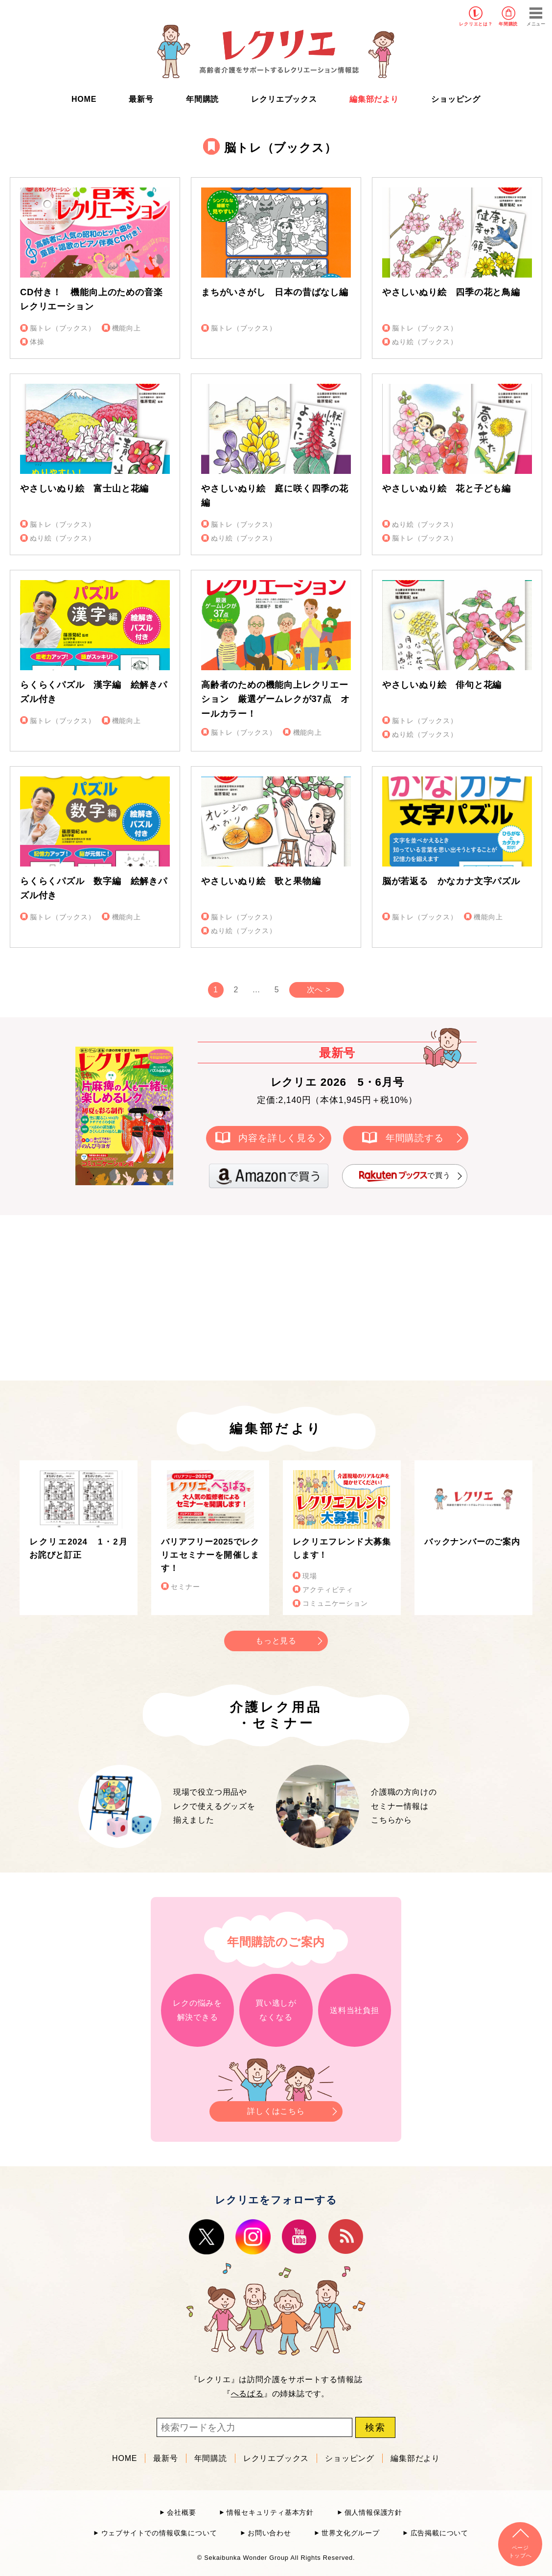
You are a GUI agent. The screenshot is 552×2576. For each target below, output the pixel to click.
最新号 (141, 99)
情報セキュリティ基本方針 (270, 2512)
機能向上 (126, 328)
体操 (37, 342)
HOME (83, 99)
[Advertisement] (192, 1296)
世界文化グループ (350, 2533)
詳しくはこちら (276, 2108)
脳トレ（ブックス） (62, 328)
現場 (309, 1576)
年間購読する (415, 1137)
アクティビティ (327, 1589)
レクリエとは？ (476, 24)
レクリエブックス (284, 99)
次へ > (319, 989)
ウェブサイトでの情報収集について (159, 2533)
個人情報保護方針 (373, 2512)
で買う (404, 1176)
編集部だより (374, 99)
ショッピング (456, 99)
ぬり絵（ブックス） (424, 342)
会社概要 (181, 2512)
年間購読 (508, 24)
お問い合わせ (269, 2533)
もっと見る (276, 1641)
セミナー (185, 1587)
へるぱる (247, 2393)
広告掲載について (439, 2533)
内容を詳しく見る (277, 1137)
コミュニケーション (335, 1603)
